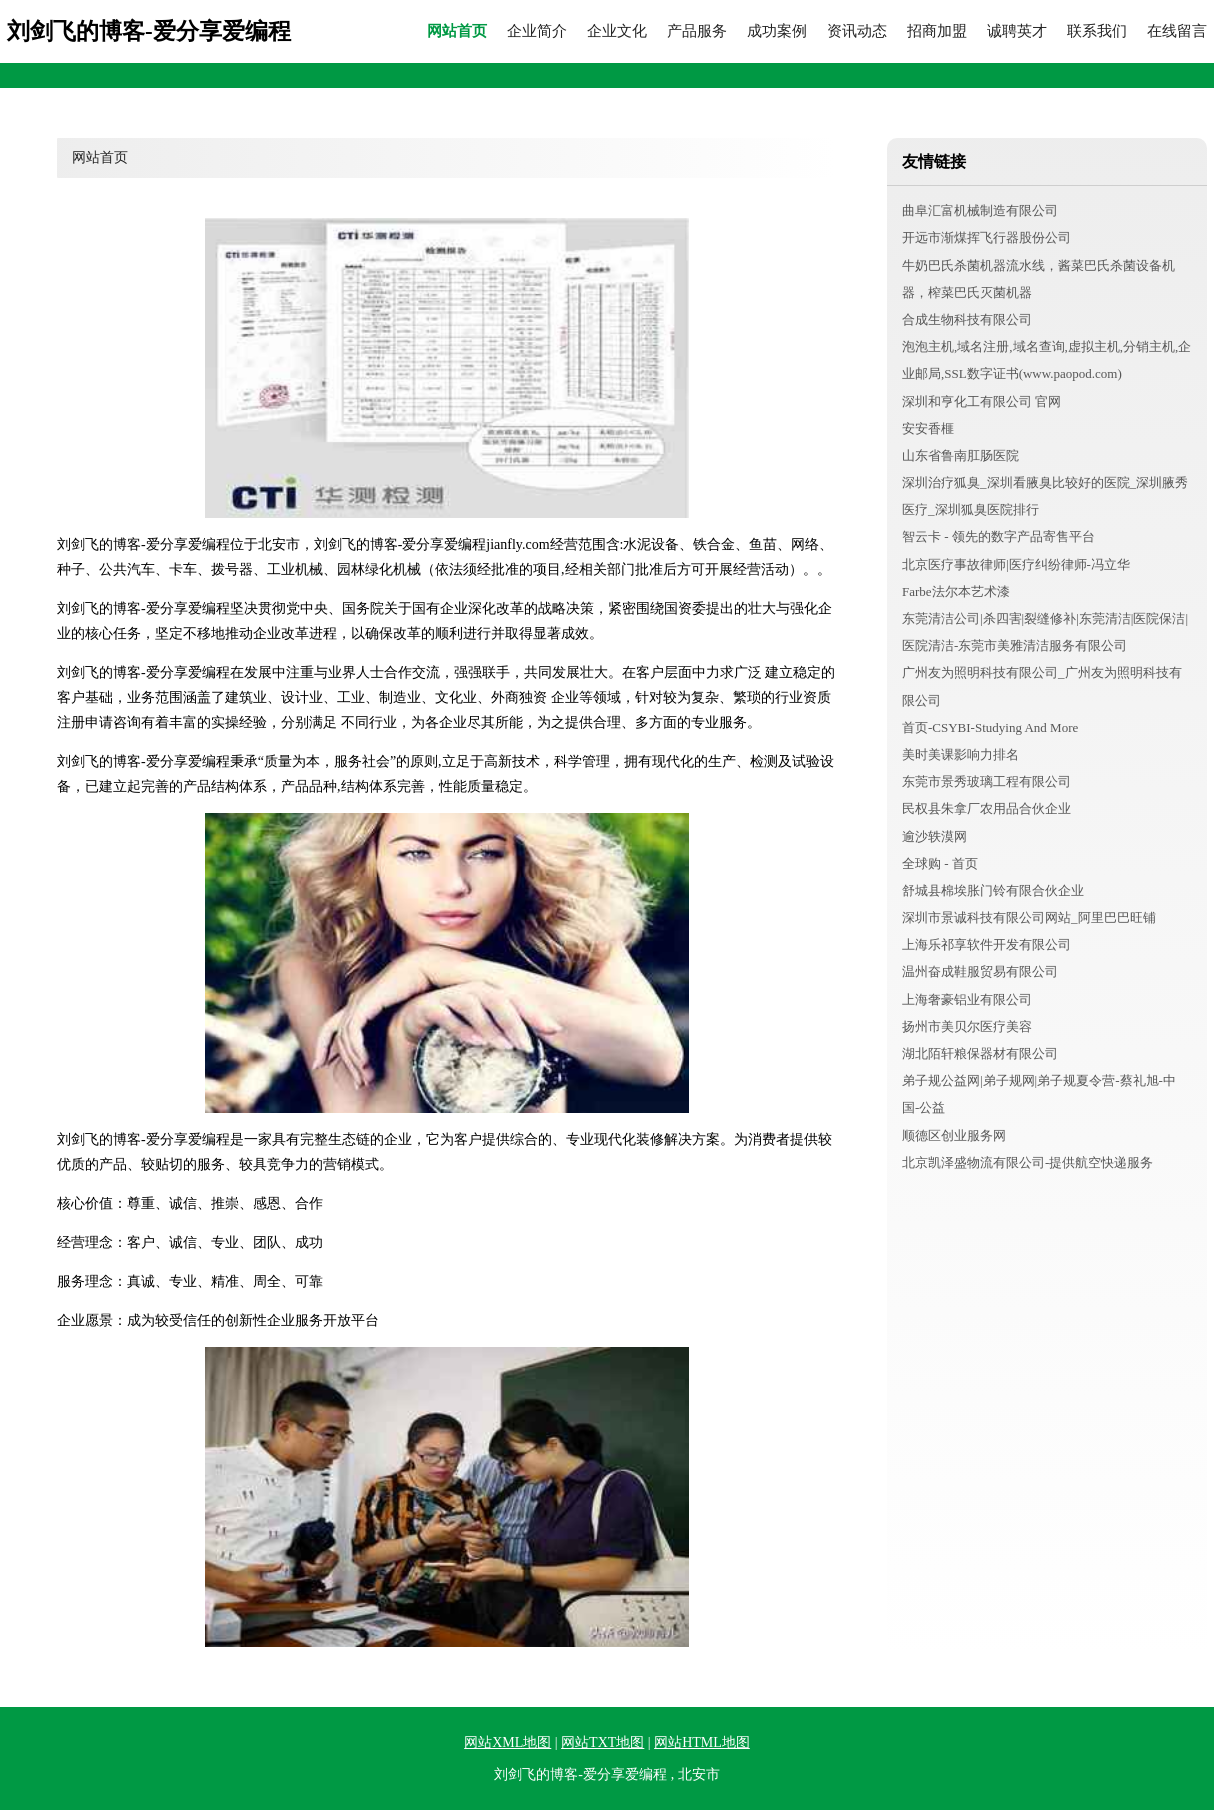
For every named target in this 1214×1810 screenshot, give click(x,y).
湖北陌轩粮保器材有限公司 (980, 1053)
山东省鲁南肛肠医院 (960, 455)
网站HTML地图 (702, 1742)
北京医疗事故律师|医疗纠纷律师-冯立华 (1016, 564)
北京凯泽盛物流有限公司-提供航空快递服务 (1027, 1162)
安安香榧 (928, 428)
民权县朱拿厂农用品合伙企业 (986, 808)
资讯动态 (857, 31)
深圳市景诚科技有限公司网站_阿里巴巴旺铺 (1029, 917)
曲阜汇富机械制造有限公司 (980, 210)
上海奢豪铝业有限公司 (967, 999)
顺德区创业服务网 (954, 1135)
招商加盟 (937, 31)
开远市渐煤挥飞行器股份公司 (986, 237)
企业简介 (537, 31)
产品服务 (697, 31)
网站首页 (457, 31)
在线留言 (1177, 31)
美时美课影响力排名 (960, 754)
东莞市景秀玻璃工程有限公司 (986, 781)
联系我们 (1097, 31)
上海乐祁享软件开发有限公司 (986, 944)
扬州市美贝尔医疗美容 (967, 1026)
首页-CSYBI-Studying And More (990, 727)
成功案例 (777, 31)
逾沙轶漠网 (934, 836)
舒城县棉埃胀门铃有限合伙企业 (993, 890)
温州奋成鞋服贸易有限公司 (980, 971)
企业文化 (617, 31)
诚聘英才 (1017, 31)
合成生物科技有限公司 (967, 319)
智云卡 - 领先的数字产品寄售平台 (998, 536)
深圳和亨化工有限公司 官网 (981, 401)
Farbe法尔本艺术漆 (956, 591)
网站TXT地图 (602, 1742)
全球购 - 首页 (940, 863)
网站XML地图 (507, 1742)
